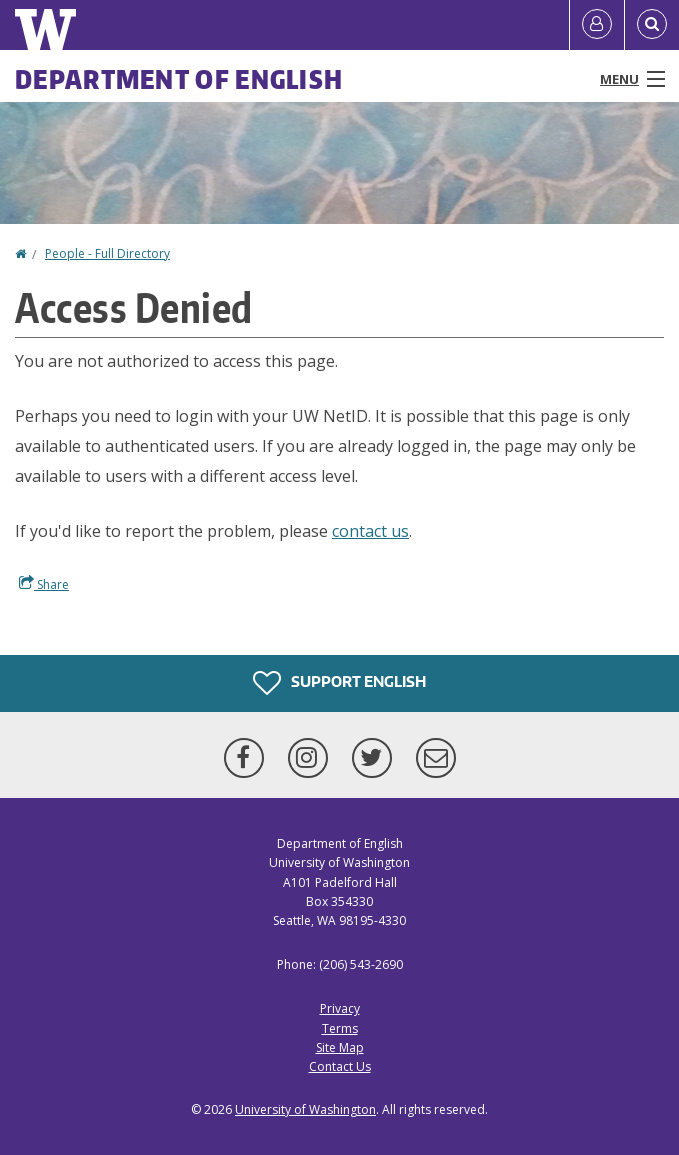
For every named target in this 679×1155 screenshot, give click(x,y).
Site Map (340, 1047)
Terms (340, 1028)
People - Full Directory (107, 253)
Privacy (340, 1008)
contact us (370, 531)
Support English (339, 683)
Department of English (179, 79)
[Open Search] (652, 25)
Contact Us (340, 1066)
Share (44, 584)
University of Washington (305, 1109)
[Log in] (597, 25)
